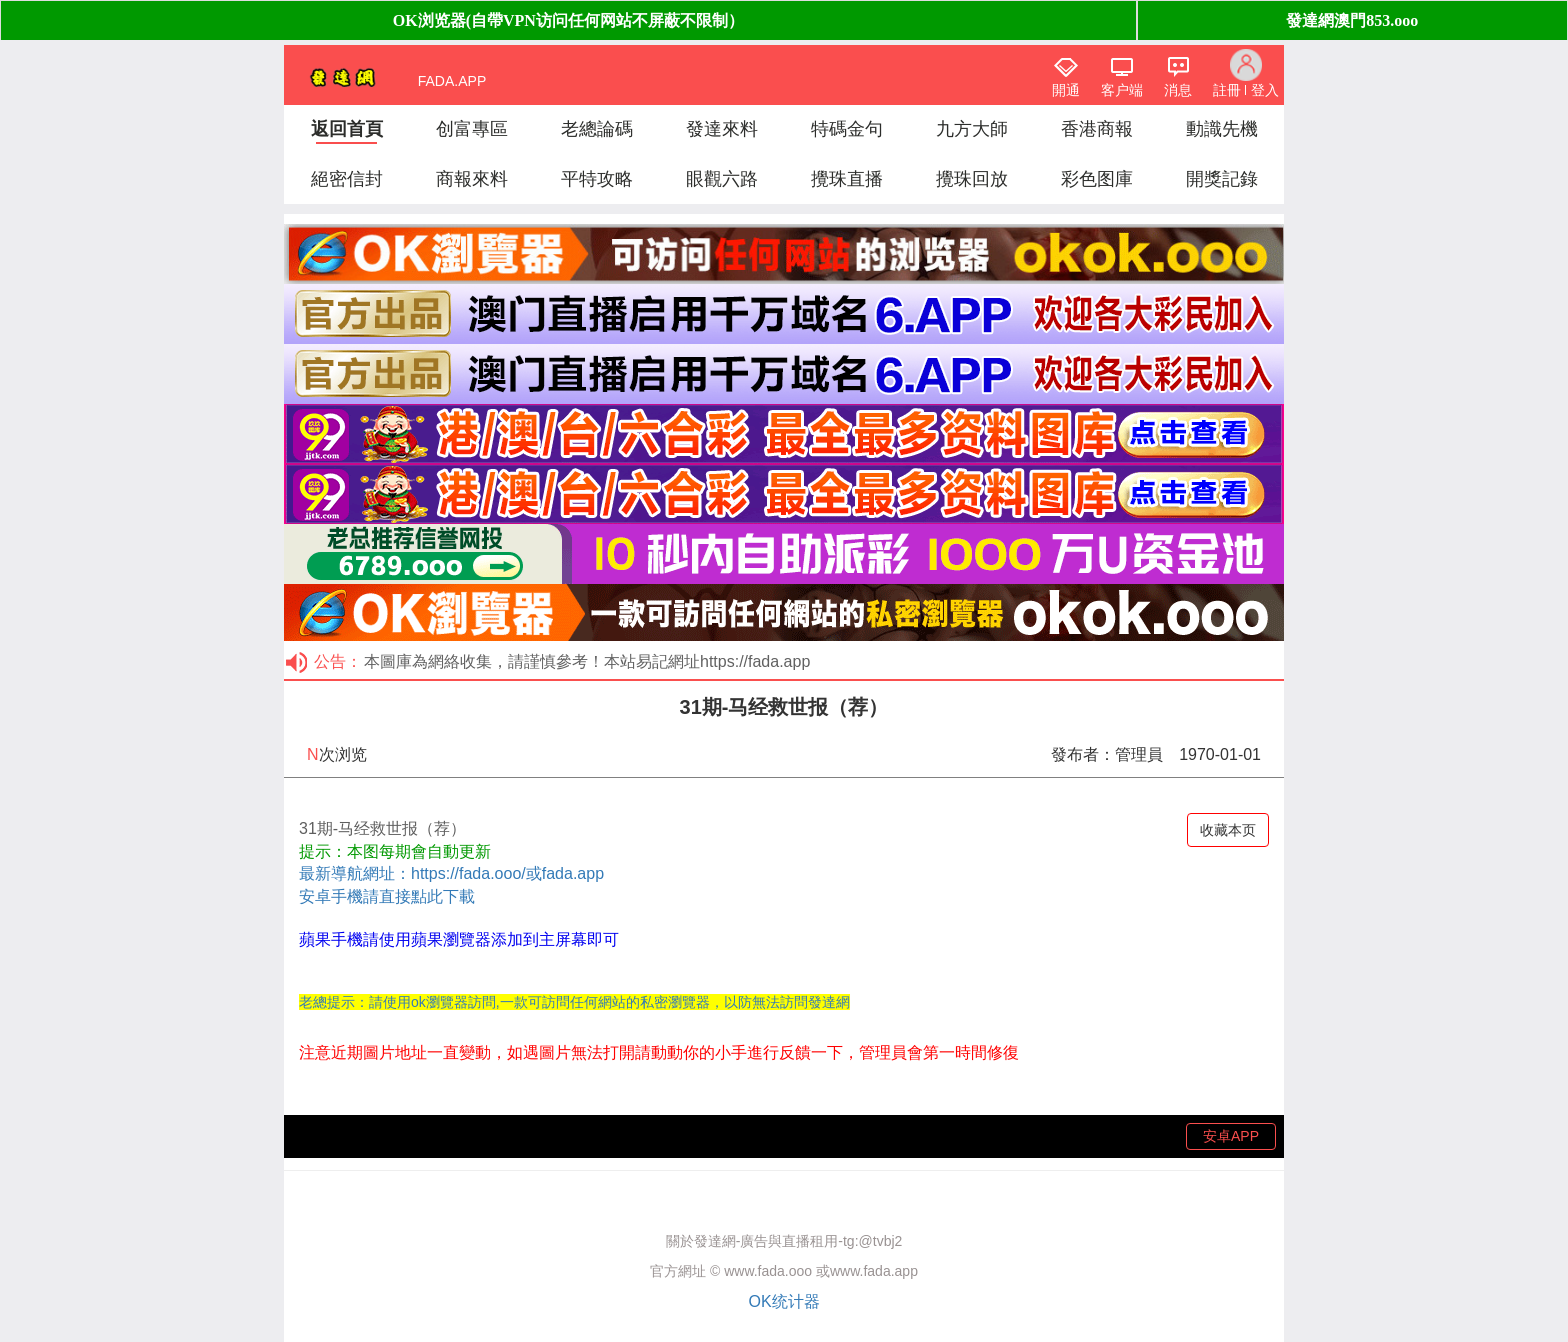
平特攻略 (597, 179)
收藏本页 (1228, 830)
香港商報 (1097, 129)
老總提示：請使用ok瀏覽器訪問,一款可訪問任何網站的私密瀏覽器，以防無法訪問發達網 (574, 1002)
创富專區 (472, 129)
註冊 (1227, 90)
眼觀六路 (722, 179)
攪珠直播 (847, 179)
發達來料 (722, 129)
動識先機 (1222, 129)
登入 (1265, 90)
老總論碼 (597, 129)
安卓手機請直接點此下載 (387, 896)
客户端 (1122, 90)
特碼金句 (847, 129)
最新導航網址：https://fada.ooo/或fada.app (451, 873)
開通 (1066, 90)
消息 (1178, 90)
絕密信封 (347, 179)
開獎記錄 (1222, 179)
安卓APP (1231, 1136)
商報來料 (472, 179)
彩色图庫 (1097, 179)
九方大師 (972, 129)
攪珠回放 (972, 179)
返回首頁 (347, 129)
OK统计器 (783, 1301)
